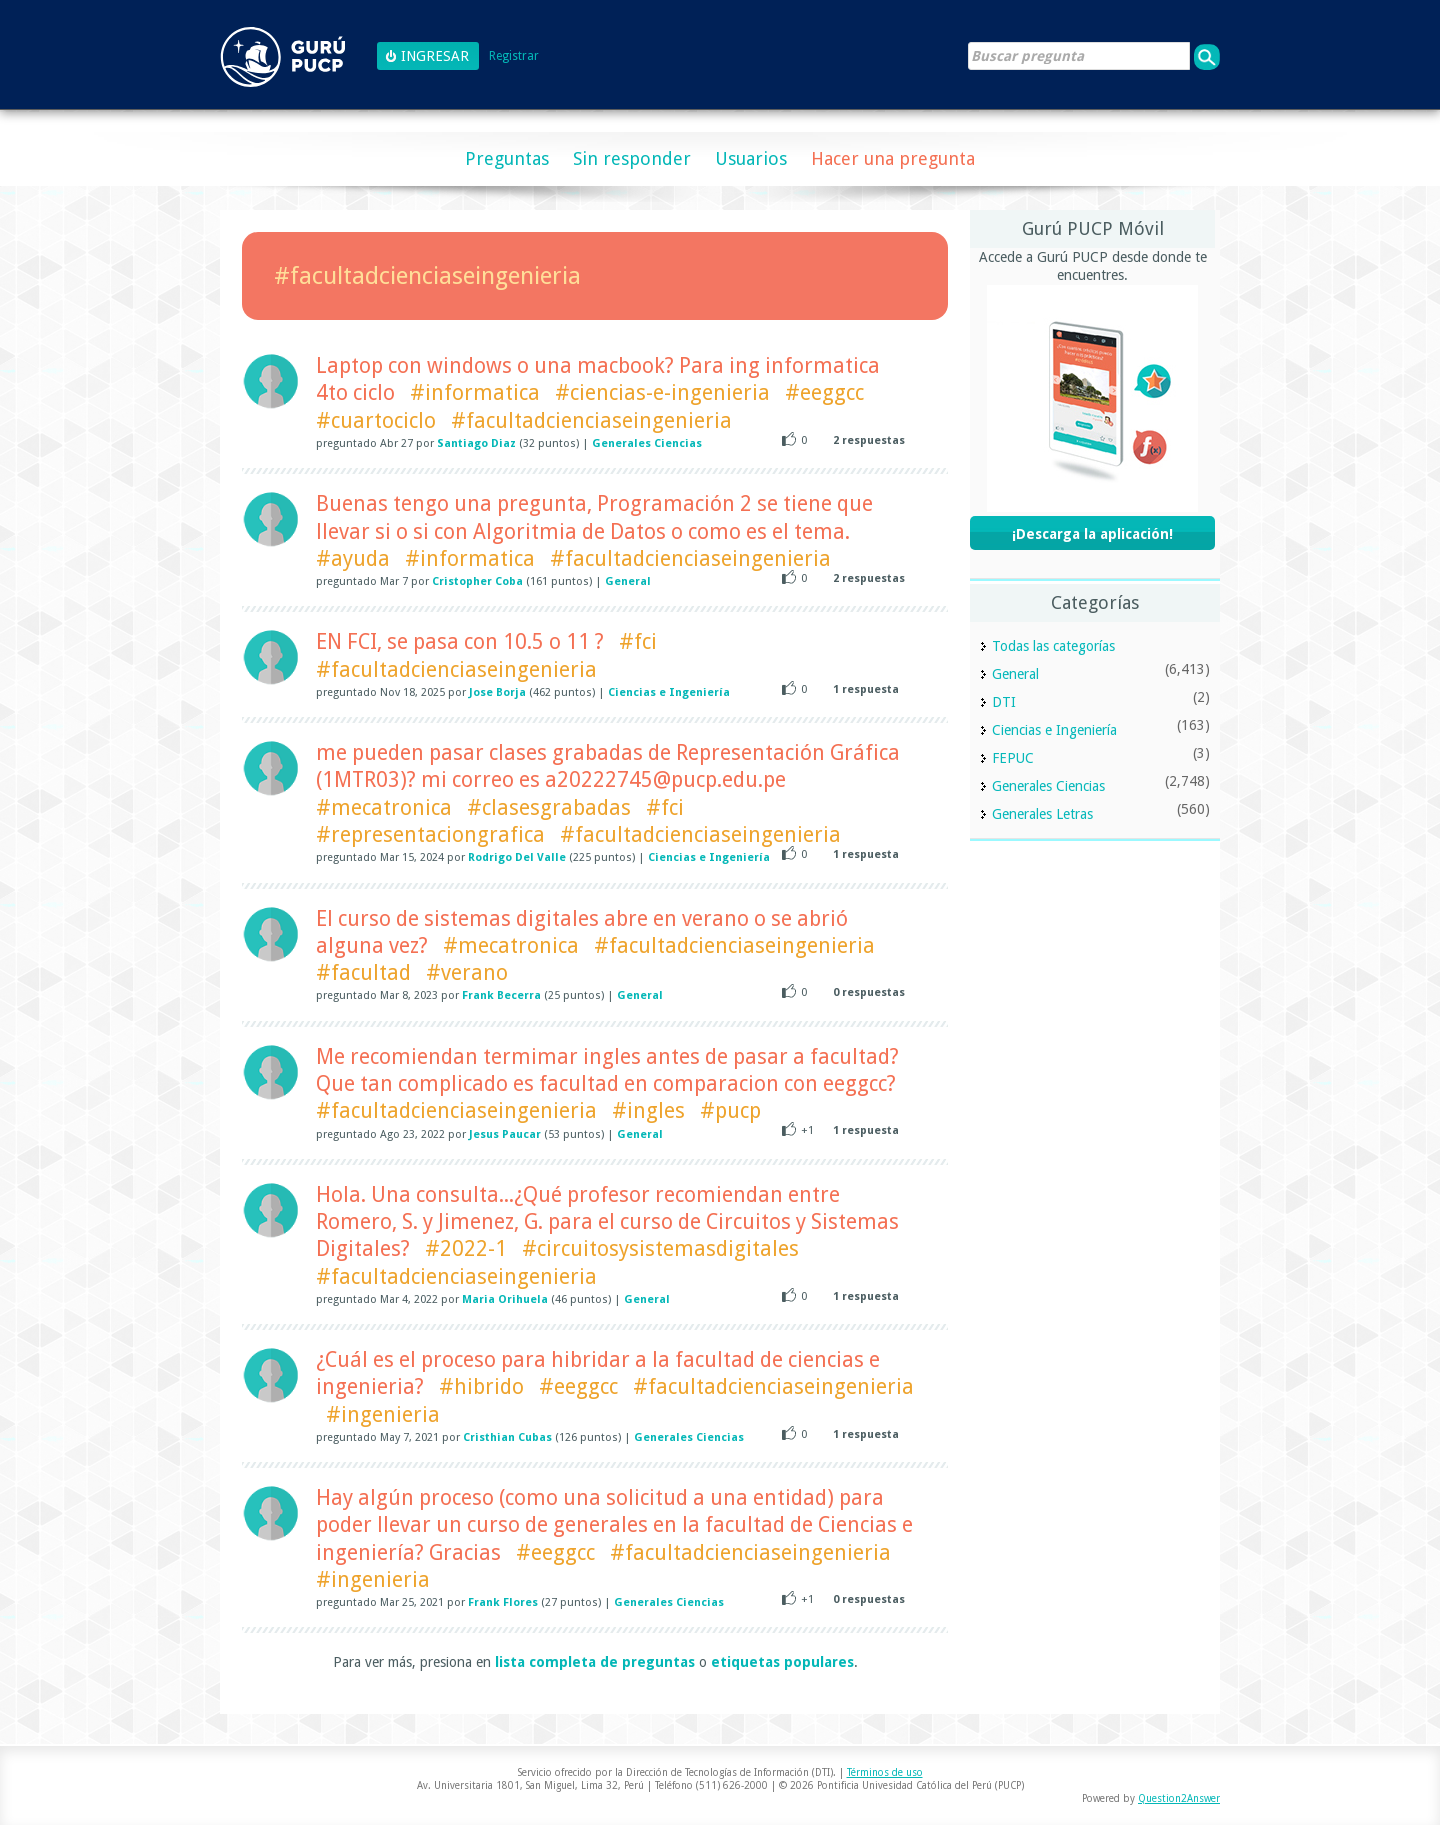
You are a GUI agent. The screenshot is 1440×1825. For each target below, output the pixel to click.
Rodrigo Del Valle (517, 857)
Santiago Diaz (476, 443)
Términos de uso (885, 1772)
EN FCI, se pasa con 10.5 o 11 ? (460, 641)
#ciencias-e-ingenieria (662, 392)
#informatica (475, 392)
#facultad (363, 972)
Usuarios (751, 158)
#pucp (730, 1110)
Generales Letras (1042, 814)
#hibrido (481, 1386)
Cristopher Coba (477, 581)
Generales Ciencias (647, 443)
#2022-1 (466, 1248)
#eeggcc (824, 392)
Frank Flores (503, 1602)
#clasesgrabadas (549, 807)
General (628, 581)
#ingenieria (383, 1414)
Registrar (514, 56)
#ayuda (353, 558)
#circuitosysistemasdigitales (660, 1248)
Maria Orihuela (505, 1299)
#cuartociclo (376, 420)
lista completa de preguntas (595, 1662)
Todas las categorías (1053, 646)
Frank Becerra (501, 995)
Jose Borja (497, 692)
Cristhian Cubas (507, 1437)
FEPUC (1013, 758)
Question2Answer (1179, 1798)
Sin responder (632, 158)
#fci (638, 641)
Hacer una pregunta (893, 158)
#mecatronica (384, 807)
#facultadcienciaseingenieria (591, 420)
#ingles (648, 1110)
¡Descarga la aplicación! (1092, 534)
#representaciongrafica (430, 834)
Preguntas (507, 158)
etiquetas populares (782, 1662)
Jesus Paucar (505, 1134)
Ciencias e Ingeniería (669, 692)
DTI (1004, 702)
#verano (467, 972)
